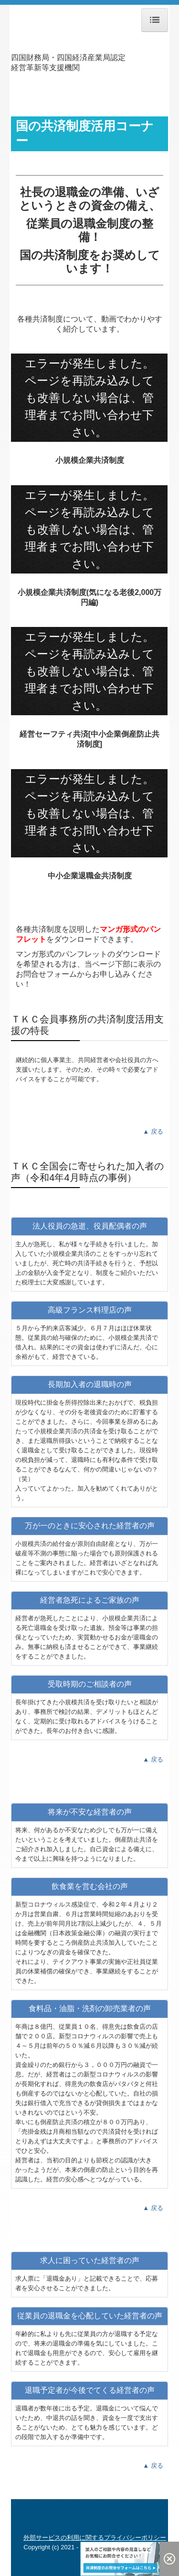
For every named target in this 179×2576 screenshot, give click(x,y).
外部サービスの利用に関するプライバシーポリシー (94, 2537)
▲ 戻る (153, 1131)
